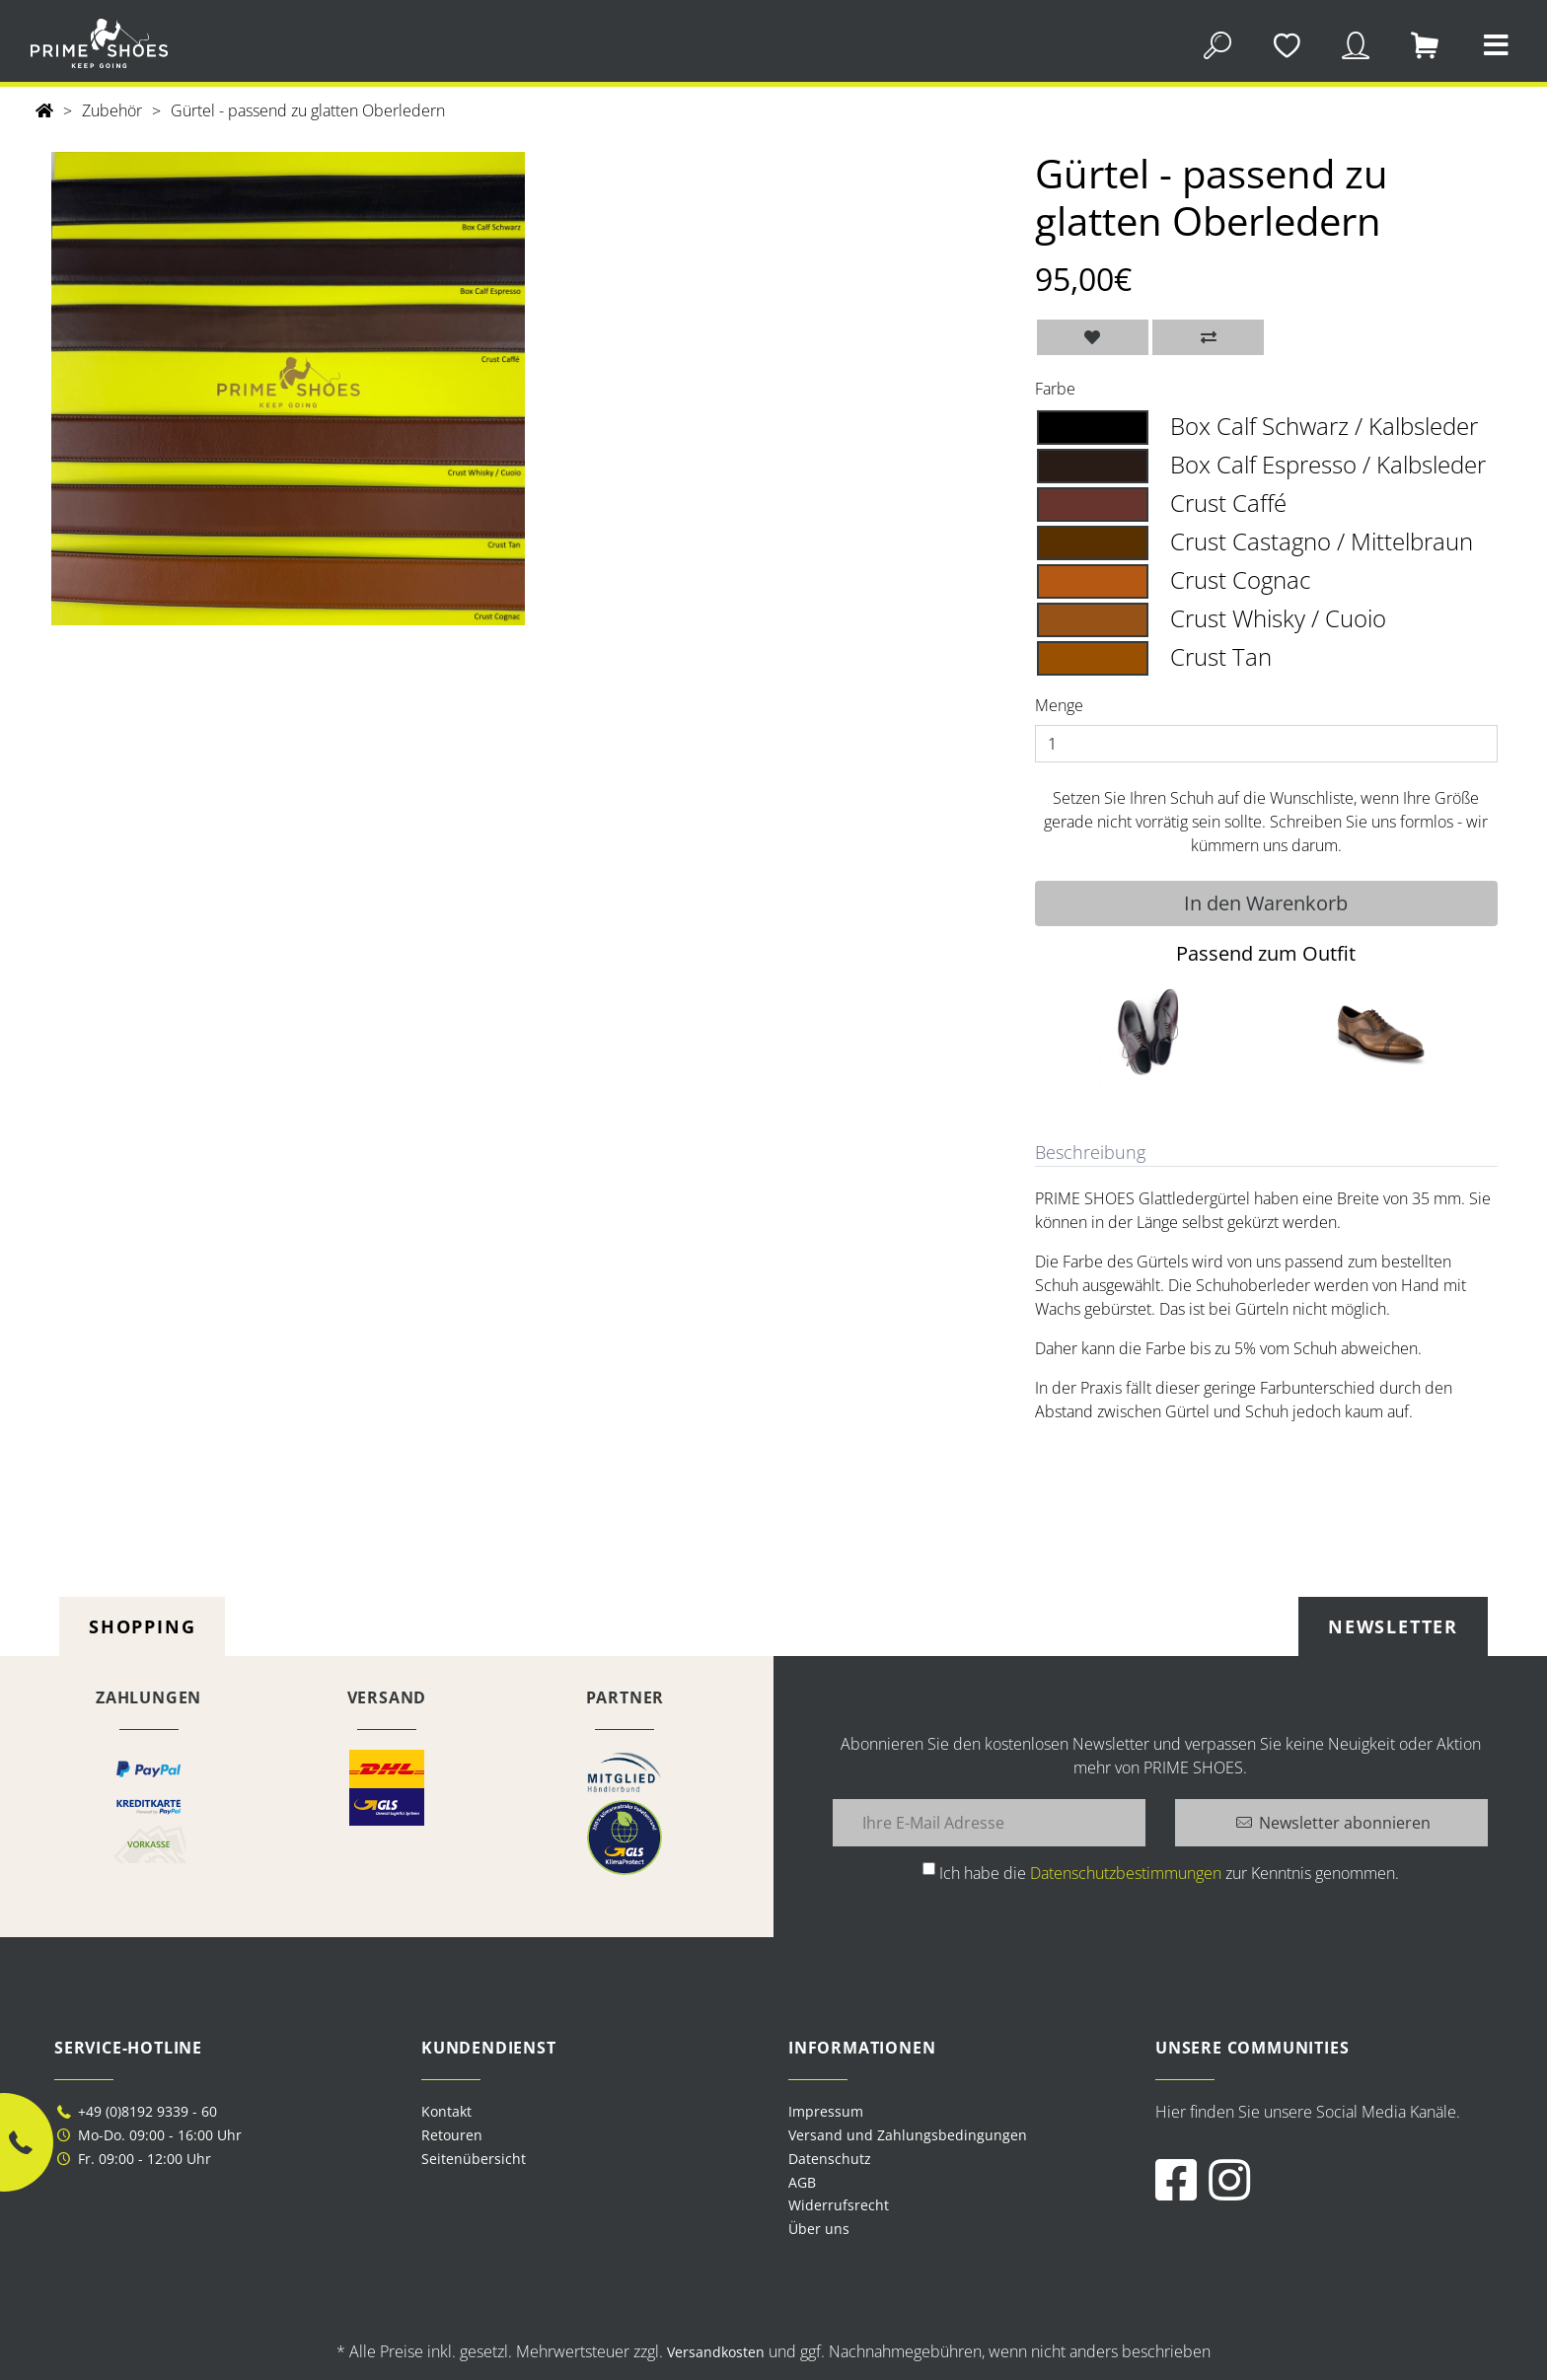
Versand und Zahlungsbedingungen (907, 2135)
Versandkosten (716, 2352)
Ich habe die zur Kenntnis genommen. (1169, 1873)
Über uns (818, 2228)
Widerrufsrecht (838, 2205)
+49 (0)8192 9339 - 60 (135, 2111)
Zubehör (112, 110)
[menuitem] (957, 2112)
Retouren (451, 2135)
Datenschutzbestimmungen (1125, 1873)
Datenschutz (829, 2158)
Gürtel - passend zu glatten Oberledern (308, 110)
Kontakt (446, 2111)
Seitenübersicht (473, 2158)
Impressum (825, 2111)
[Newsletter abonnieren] (1331, 1822)
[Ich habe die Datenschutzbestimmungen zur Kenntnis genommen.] (928, 1868)
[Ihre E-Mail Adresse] (989, 1822)
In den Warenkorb (1266, 903)
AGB (802, 2182)
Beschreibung (1090, 1152)
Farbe (1055, 388)
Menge (1059, 705)
